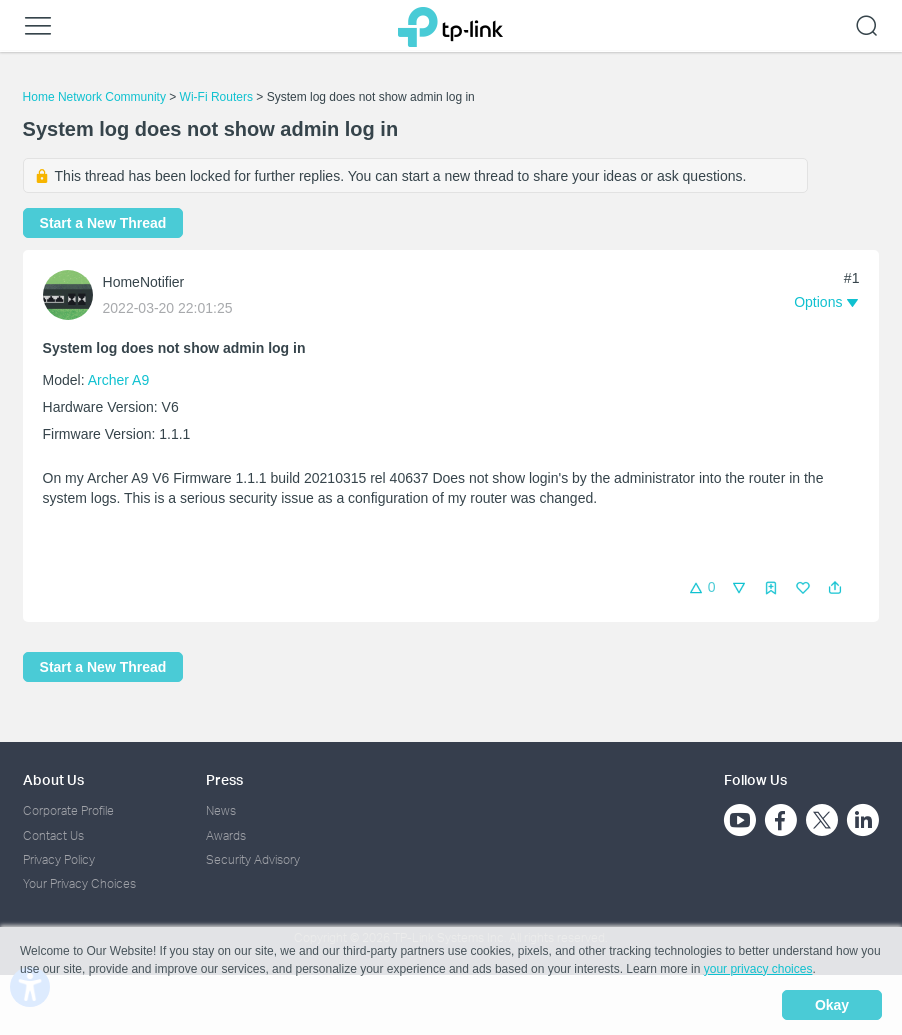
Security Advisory (253, 859)
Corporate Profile (68, 810)
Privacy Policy (59, 859)
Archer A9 (118, 380)
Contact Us (53, 835)
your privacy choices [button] (758, 969)
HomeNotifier (144, 282)
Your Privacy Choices (79, 883)
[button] (835, 588)
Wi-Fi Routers (218, 97)
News (221, 810)
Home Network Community (94, 97)
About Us (53, 779)
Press (224, 779)
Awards (226, 835)
